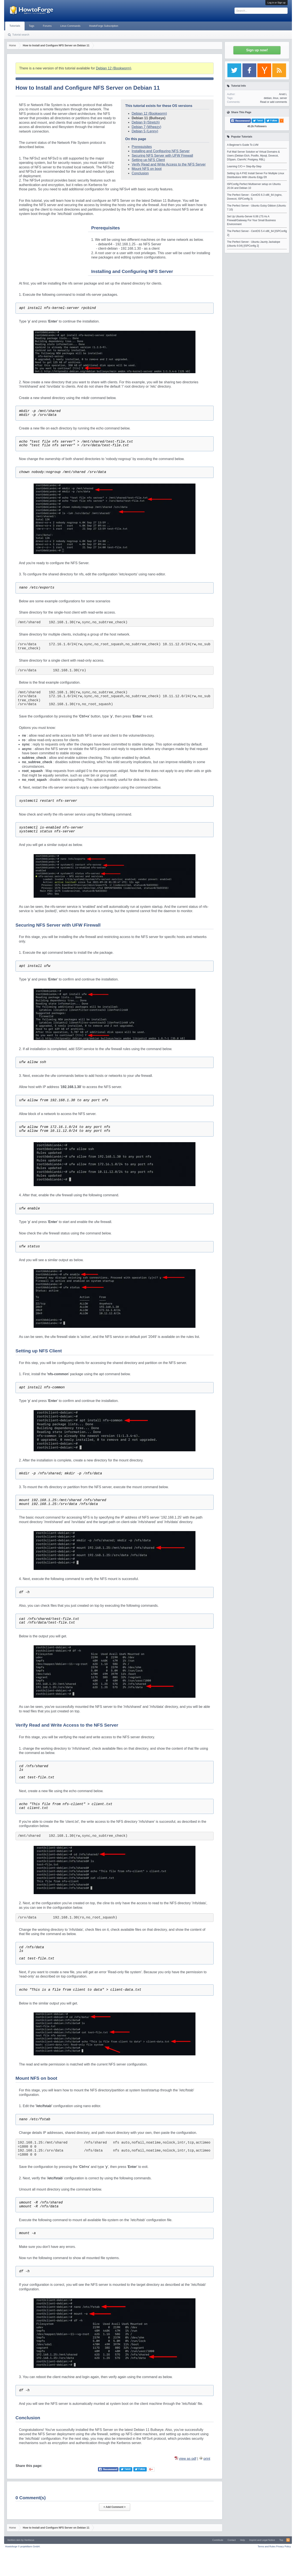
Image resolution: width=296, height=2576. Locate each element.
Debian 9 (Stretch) (146, 122)
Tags (31, 25)
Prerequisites (142, 147)
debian (268, 98)
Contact (232, 2540)
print (206, 2458)
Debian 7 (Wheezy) (146, 127)
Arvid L (283, 94)
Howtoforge (22, 2546)
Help (242, 2540)
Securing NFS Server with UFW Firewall (162, 155)
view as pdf (187, 2458)
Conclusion (140, 173)
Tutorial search (20, 34)
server (283, 98)
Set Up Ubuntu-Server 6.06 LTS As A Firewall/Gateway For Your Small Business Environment (251, 220)
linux (276, 98)
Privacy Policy (283, 2546)
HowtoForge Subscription (103, 25)
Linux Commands (70, 25)
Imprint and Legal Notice (262, 2540)
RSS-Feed (288, 2540)
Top (281, 2540)
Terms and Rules (267, 2546)
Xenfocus (29, 2540)
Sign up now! (257, 50)
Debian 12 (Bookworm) (113, 68)
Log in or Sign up (276, 2)
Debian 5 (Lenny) (145, 131)
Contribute (217, 2540)
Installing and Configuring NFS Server (161, 151)
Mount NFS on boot (147, 169)
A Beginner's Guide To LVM (242, 144)
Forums (47, 25)
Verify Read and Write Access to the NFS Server (169, 164)
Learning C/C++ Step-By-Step (244, 166)
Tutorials (14, 25)
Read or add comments (273, 101)
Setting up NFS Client (148, 160)
